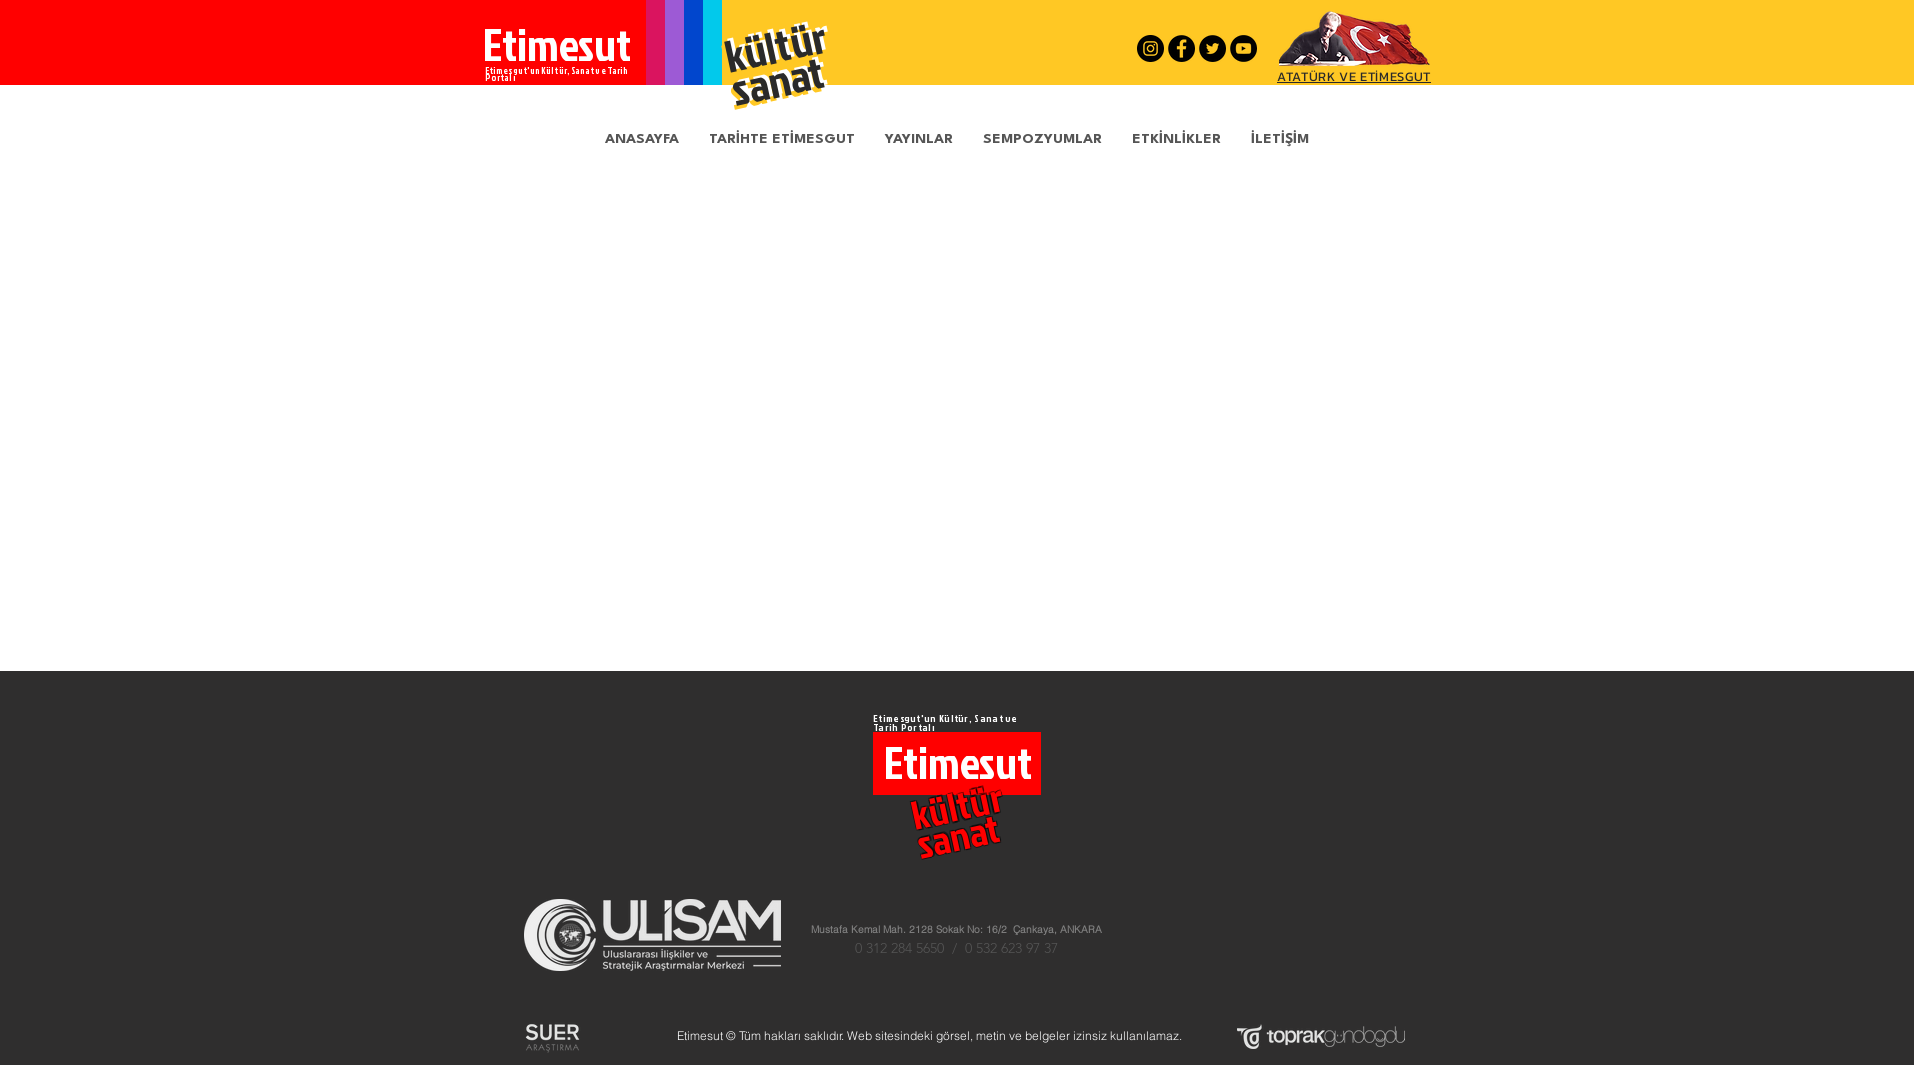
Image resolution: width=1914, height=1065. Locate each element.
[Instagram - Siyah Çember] (1150, 48)
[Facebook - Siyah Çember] (1181, 48)
